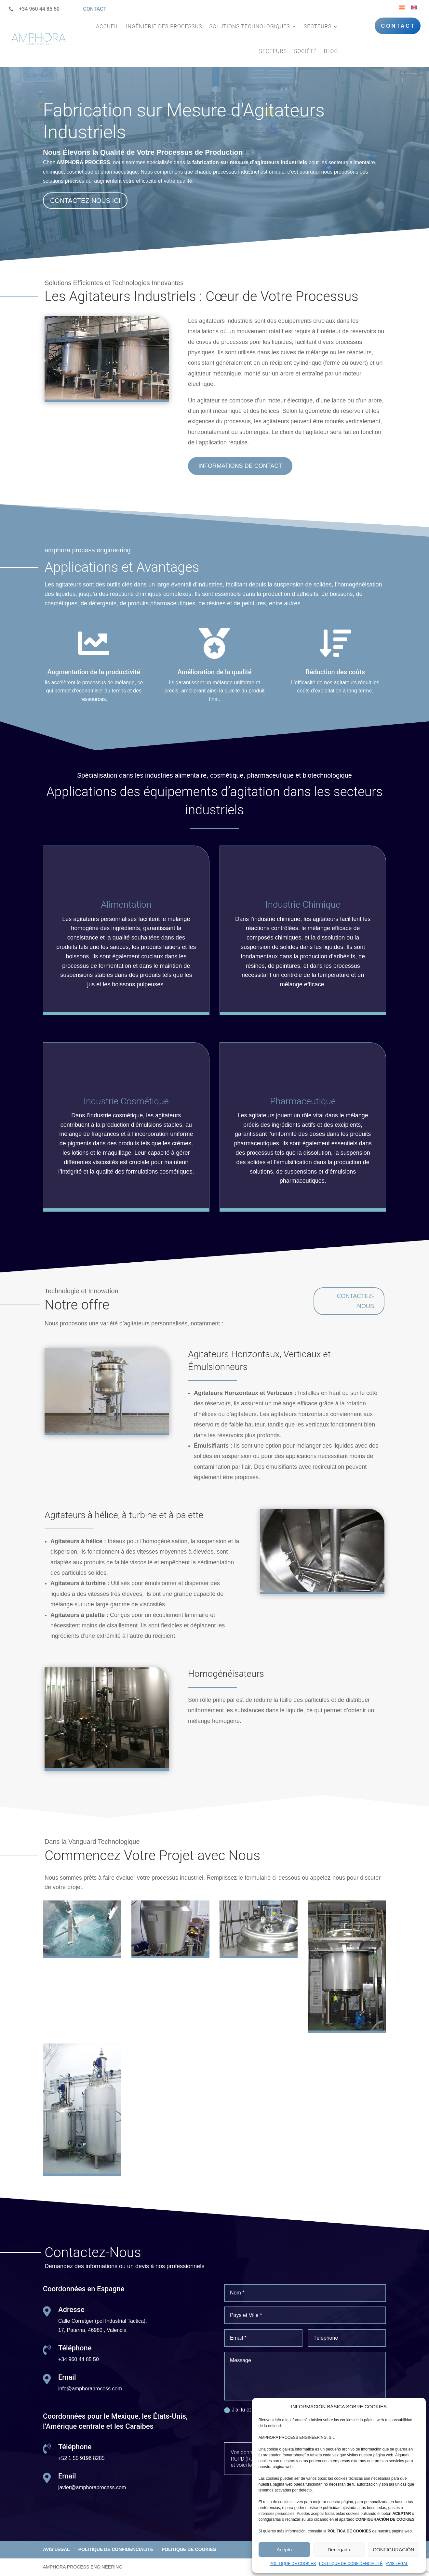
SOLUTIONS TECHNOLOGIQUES (249, 26)
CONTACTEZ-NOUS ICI (85, 200)
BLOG (331, 51)
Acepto (284, 2549)
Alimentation (126, 904)
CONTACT (94, 9)
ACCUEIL (107, 26)
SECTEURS (318, 26)
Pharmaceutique (303, 1101)
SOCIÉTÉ (305, 51)
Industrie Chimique (302, 904)
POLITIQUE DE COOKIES (293, 2563)
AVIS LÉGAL (397, 2563)
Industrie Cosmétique (126, 1101)
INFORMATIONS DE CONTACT (240, 466)
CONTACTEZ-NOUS (355, 1301)
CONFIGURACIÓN (393, 2549)
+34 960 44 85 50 (39, 9)
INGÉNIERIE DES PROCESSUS (164, 26)
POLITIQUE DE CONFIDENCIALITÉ (350, 2563)
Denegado (339, 2549)
